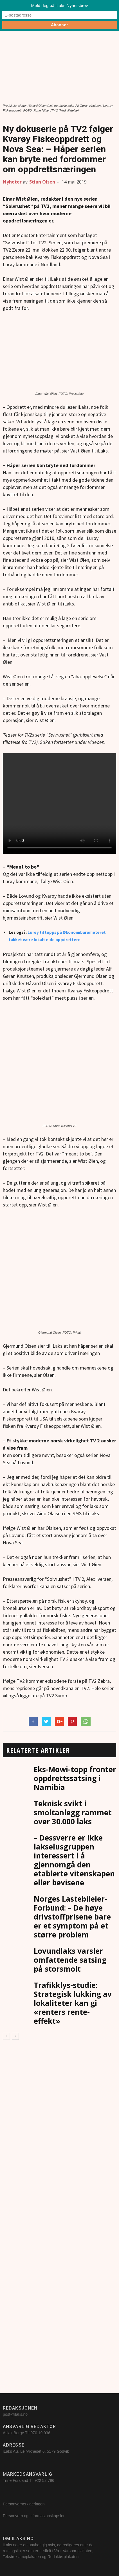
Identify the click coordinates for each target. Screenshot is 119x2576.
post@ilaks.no (15, 2414)
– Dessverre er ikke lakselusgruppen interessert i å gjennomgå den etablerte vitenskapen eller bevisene (74, 1860)
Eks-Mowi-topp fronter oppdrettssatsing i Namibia (75, 1778)
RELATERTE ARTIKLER (37, 1750)
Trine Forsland (15, 2480)
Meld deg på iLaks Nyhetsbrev (59, 5)
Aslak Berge (13, 2433)
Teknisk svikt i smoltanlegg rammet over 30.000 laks (73, 1812)
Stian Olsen (42, 182)
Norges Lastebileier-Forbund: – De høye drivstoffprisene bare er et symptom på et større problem (72, 1917)
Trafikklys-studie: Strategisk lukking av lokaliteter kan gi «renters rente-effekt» (73, 2003)
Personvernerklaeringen (24, 2504)
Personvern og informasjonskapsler (34, 2516)
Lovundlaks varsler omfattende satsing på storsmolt (70, 1960)
